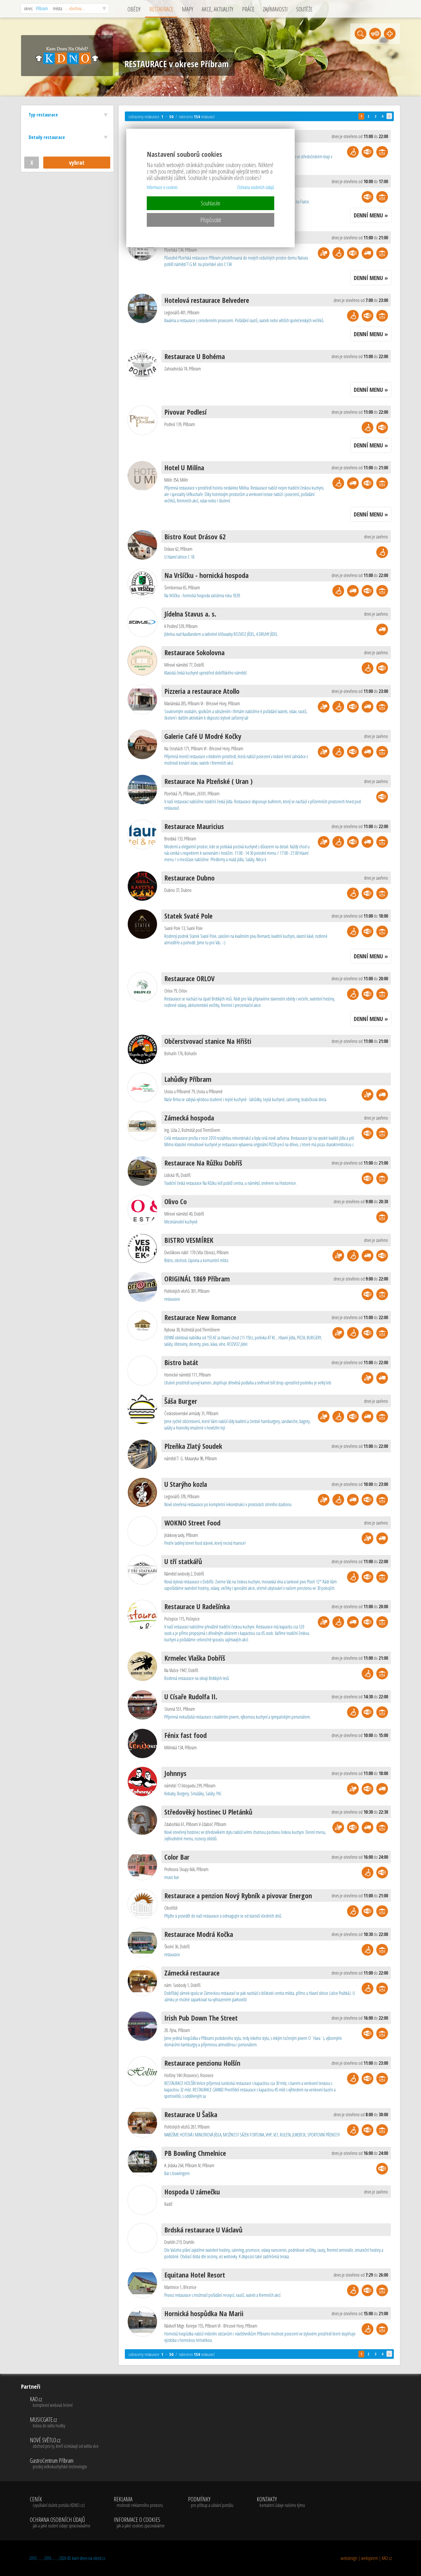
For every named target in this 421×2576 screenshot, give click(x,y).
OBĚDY (134, 9)
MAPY (187, 9)
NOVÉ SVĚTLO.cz (64, 2443)
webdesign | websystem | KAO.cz (366, 2558)
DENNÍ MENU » (371, 215)
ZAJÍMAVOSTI (275, 9)
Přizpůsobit (210, 220)
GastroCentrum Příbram (64, 2463)
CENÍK (60, 2502)
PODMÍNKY (210, 2502)
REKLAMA (139, 2502)
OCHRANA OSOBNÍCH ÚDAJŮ (60, 2523)
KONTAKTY (281, 2502)
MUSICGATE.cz (64, 2423)
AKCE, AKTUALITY (217, 9)
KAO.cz (64, 2402)
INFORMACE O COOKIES (139, 2523)
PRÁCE (248, 9)
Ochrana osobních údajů (255, 187)
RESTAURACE (161, 9)
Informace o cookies (162, 187)
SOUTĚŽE (304, 9)
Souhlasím (210, 203)
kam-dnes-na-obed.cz (88, 2558)
